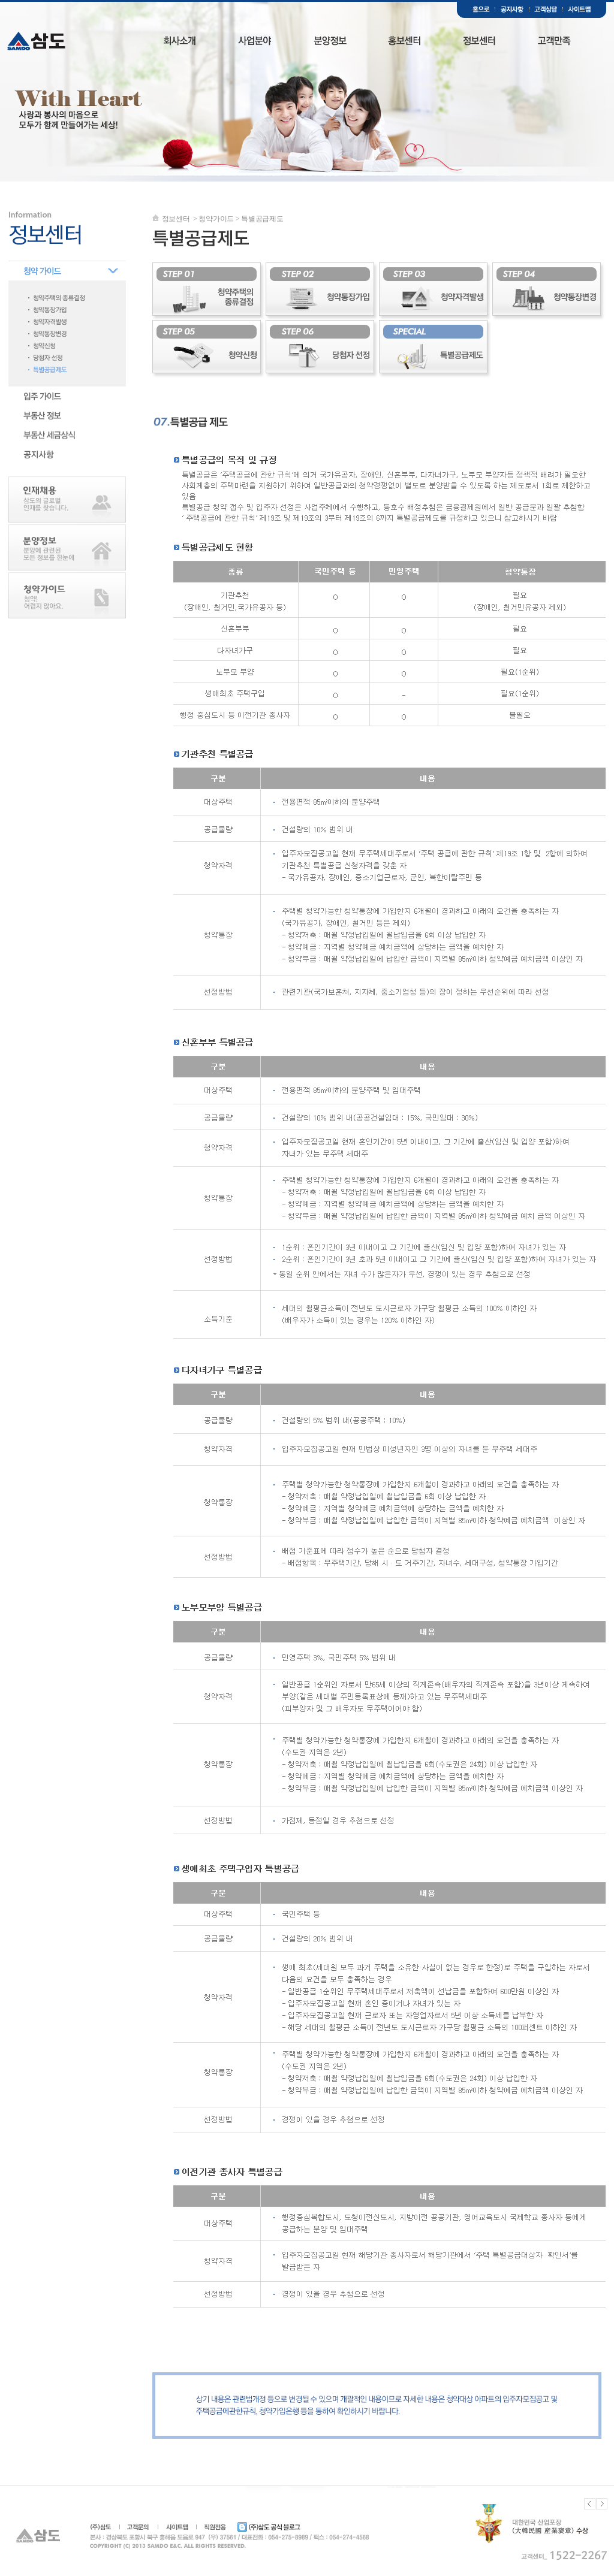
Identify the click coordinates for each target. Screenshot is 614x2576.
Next (601, 2503)
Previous (589, 2503)
